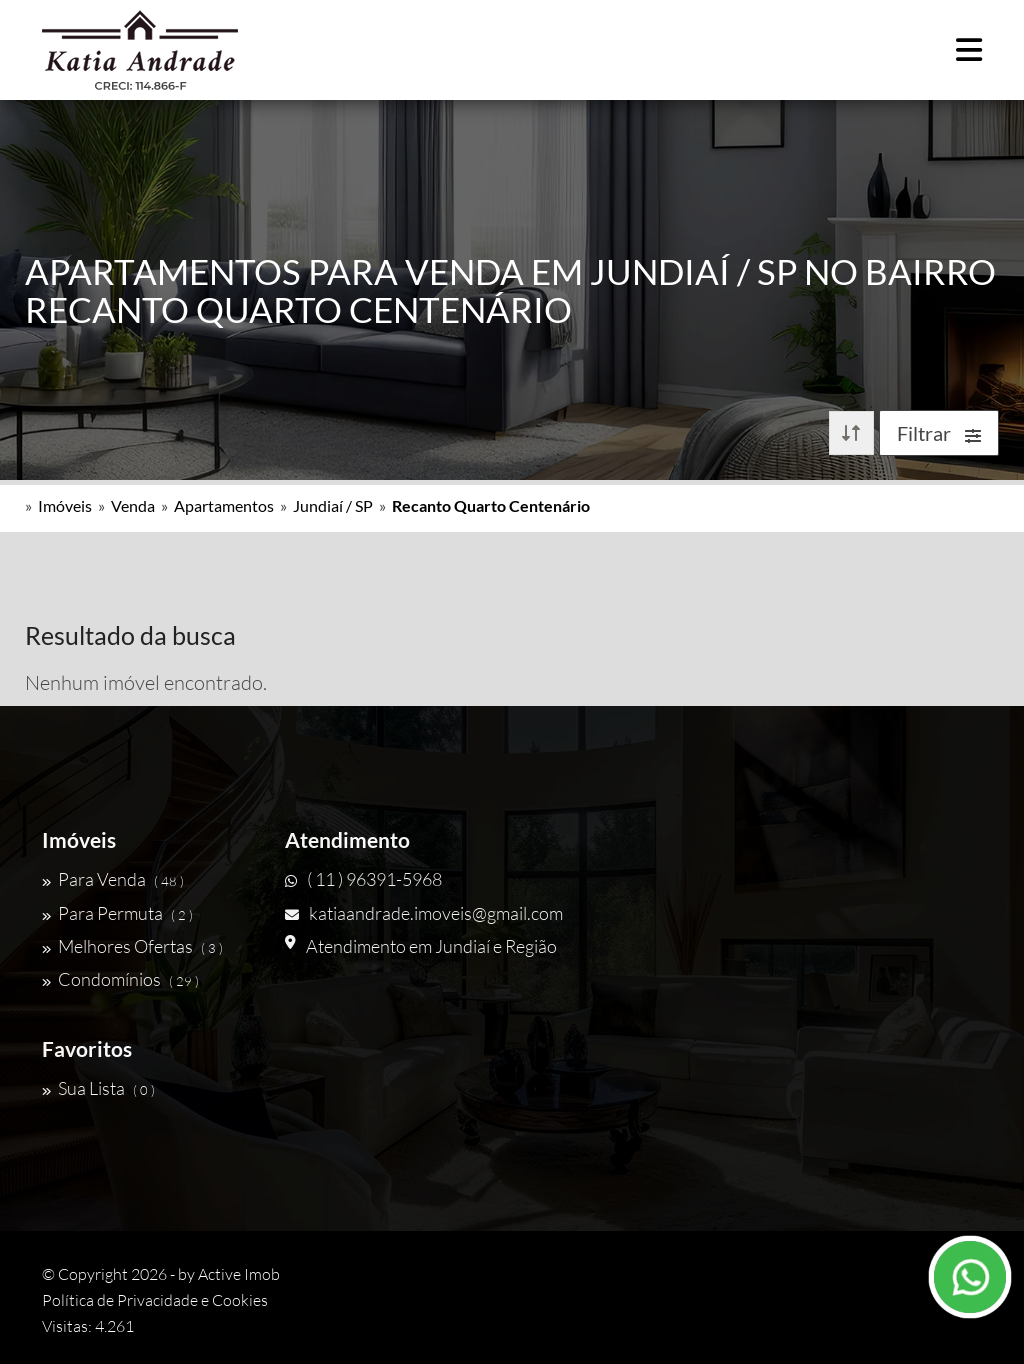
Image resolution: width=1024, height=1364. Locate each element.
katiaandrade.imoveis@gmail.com (424, 913)
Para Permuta (117, 913)
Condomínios (120, 979)
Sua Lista (98, 1088)
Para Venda (113, 879)
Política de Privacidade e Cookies (155, 1300)
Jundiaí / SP (333, 505)
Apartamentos (224, 505)
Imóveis (65, 505)
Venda (133, 505)
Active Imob (239, 1274)
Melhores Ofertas (132, 946)
